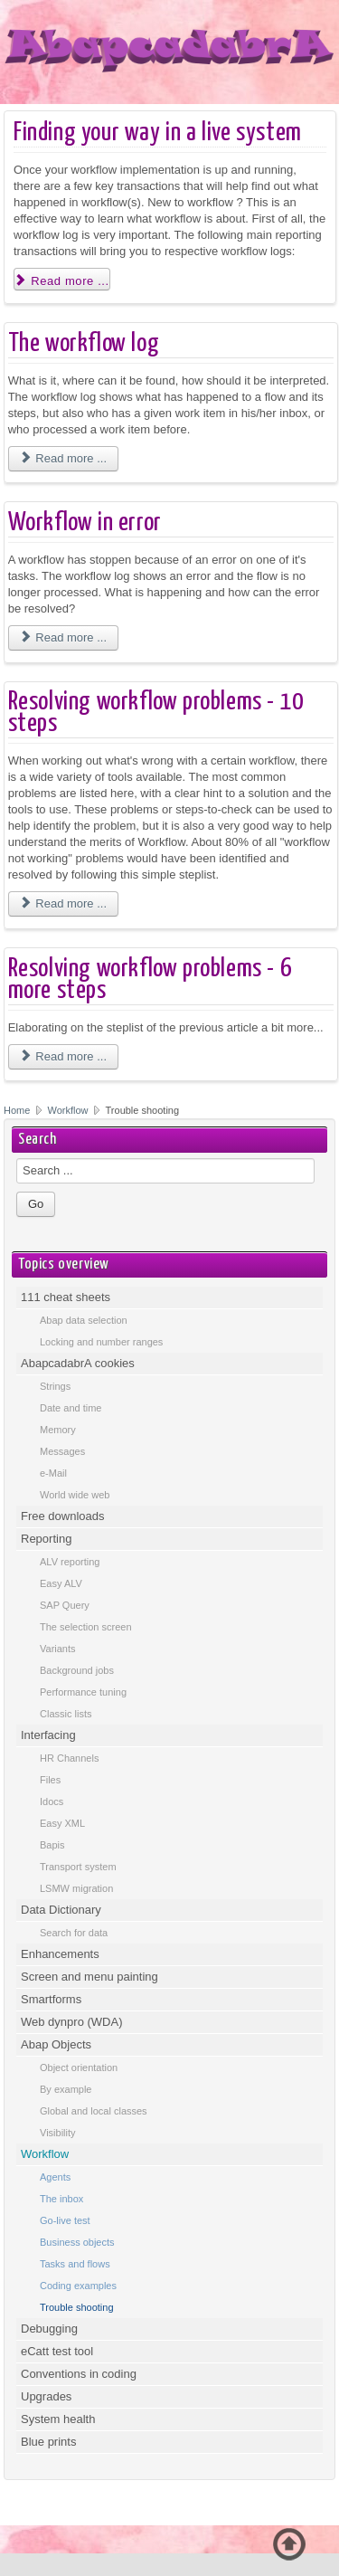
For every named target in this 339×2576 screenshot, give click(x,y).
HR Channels (69, 1758)
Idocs (51, 1801)
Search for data (74, 1932)
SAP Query (64, 1605)
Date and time (70, 1407)
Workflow (69, 1110)
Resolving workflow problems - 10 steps (156, 713)
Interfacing (48, 1735)
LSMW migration (76, 1888)
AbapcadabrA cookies (78, 1363)
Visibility (58, 2132)
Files (50, 1779)
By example (65, 2089)
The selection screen (86, 1626)
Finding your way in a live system (158, 133)
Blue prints (48, 2441)
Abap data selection (83, 1320)
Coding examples (78, 2285)
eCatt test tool (57, 2351)
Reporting (46, 1538)
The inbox (61, 2198)
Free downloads (63, 1516)
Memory (58, 1429)
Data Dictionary (61, 1909)
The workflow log (84, 343)
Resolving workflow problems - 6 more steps (150, 979)
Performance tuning (83, 1692)
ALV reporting (69, 1561)
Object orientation (79, 2067)
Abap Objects (56, 2044)
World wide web (74, 1494)
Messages (62, 1451)
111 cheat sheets (65, 1297)
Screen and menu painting (89, 1976)
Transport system (78, 1866)
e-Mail (53, 1473)
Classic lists (65, 1713)
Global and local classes (93, 2110)
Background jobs (77, 1670)
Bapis (52, 1844)
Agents (55, 2177)
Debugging (49, 2328)
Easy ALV (61, 1583)
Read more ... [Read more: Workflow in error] (63, 637)
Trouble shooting (77, 2307)
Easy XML (62, 1823)
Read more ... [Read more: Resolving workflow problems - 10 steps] (63, 903)
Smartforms (51, 1999)
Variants (58, 1648)
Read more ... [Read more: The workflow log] (63, 458)
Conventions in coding (79, 2374)
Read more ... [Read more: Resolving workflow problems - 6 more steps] (63, 1056)
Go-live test (65, 2220)
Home (17, 1110)
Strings (55, 1386)
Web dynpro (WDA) (71, 2022)
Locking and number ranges (101, 1341)
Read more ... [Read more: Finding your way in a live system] (61, 281)
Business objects (77, 2242)
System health (58, 2419)
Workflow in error (85, 523)
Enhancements (60, 1954)
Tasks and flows (75, 2263)
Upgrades (46, 2396)
